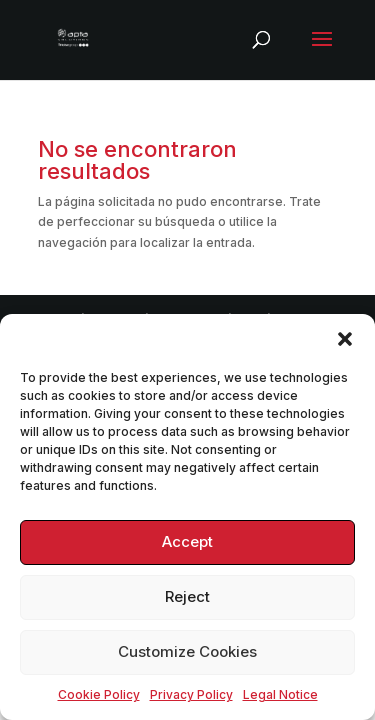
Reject (187, 596)
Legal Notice (280, 694)
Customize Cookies (187, 651)
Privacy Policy (191, 694)
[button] (345, 339)
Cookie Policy (99, 694)
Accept (187, 541)
